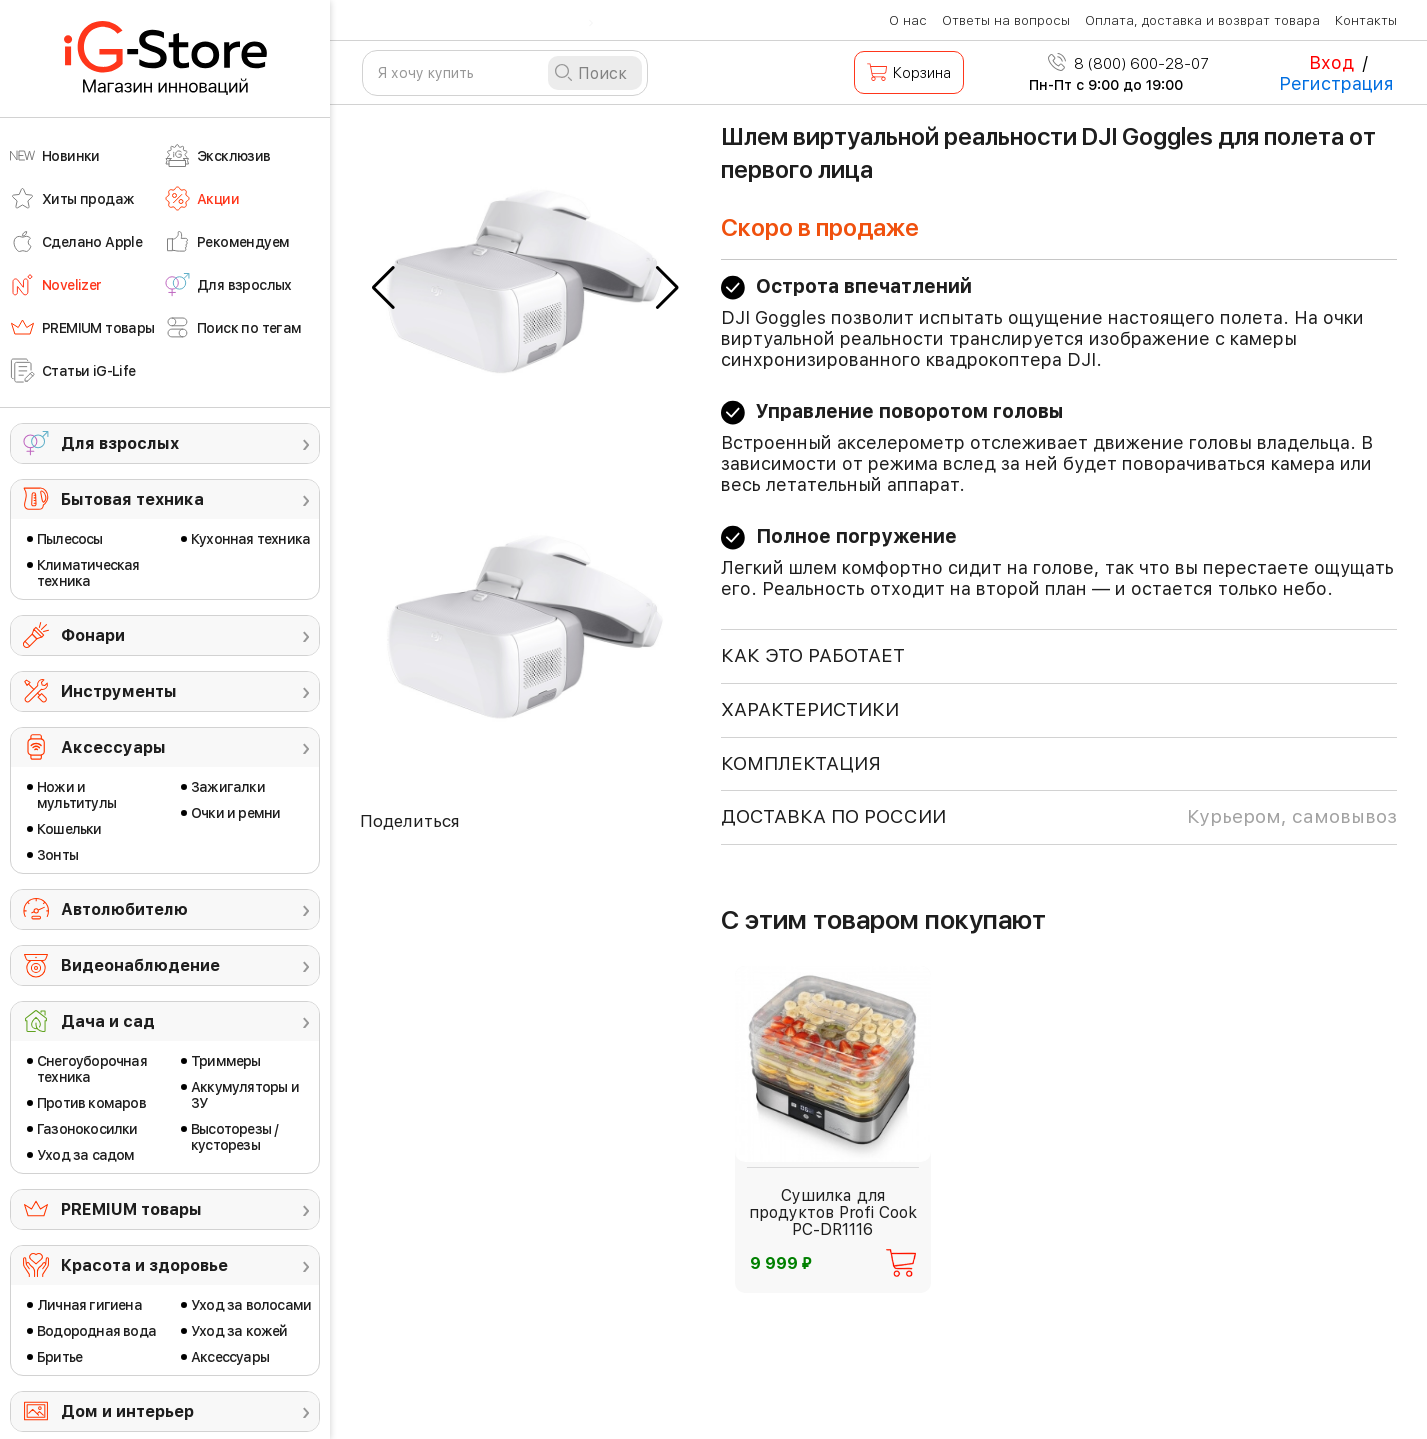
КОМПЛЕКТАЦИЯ (801, 763)
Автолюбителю (124, 909)
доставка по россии (1059, 817)
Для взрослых (120, 443)
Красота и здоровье (144, 1265)
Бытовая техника (132, 499)
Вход (1331, 62)
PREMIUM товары (131, 1209)
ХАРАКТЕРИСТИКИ (810, 709)
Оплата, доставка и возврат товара (1202, 20)
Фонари (93, 635)
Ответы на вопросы (1006, 20)
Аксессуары (113, 747)
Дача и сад (108, 1021)
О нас (908, 20)
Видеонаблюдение (140, 965)
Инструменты (119, 691)
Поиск (602, 73)
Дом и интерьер (127, 1411)
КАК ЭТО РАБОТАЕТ (813, 655)
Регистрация (1336, 83)
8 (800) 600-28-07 (1128, 64)
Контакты (1366, 20)
